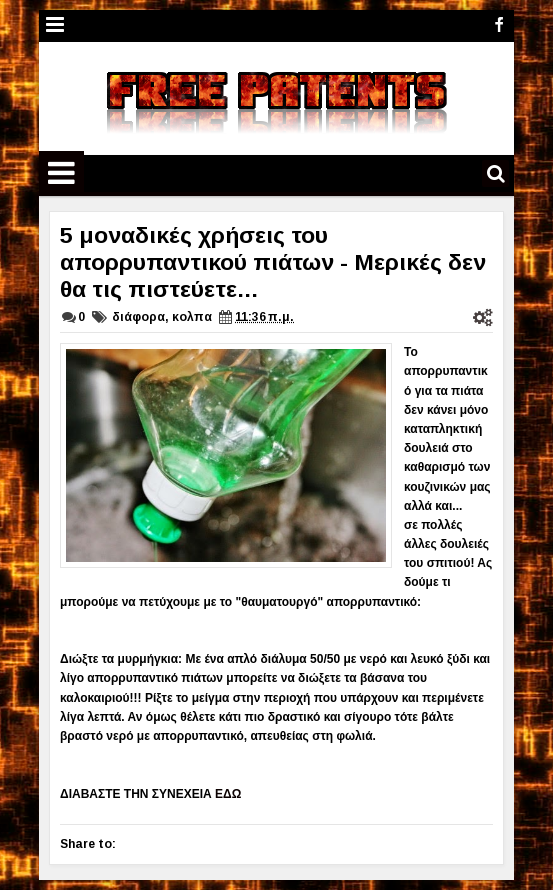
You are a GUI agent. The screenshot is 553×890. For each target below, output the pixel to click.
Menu (55, 26)
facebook (499, 25)
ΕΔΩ (228, 794)
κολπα (192, 317)
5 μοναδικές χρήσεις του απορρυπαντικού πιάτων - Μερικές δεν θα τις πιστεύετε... (273, 262)
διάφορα (138, 317)
